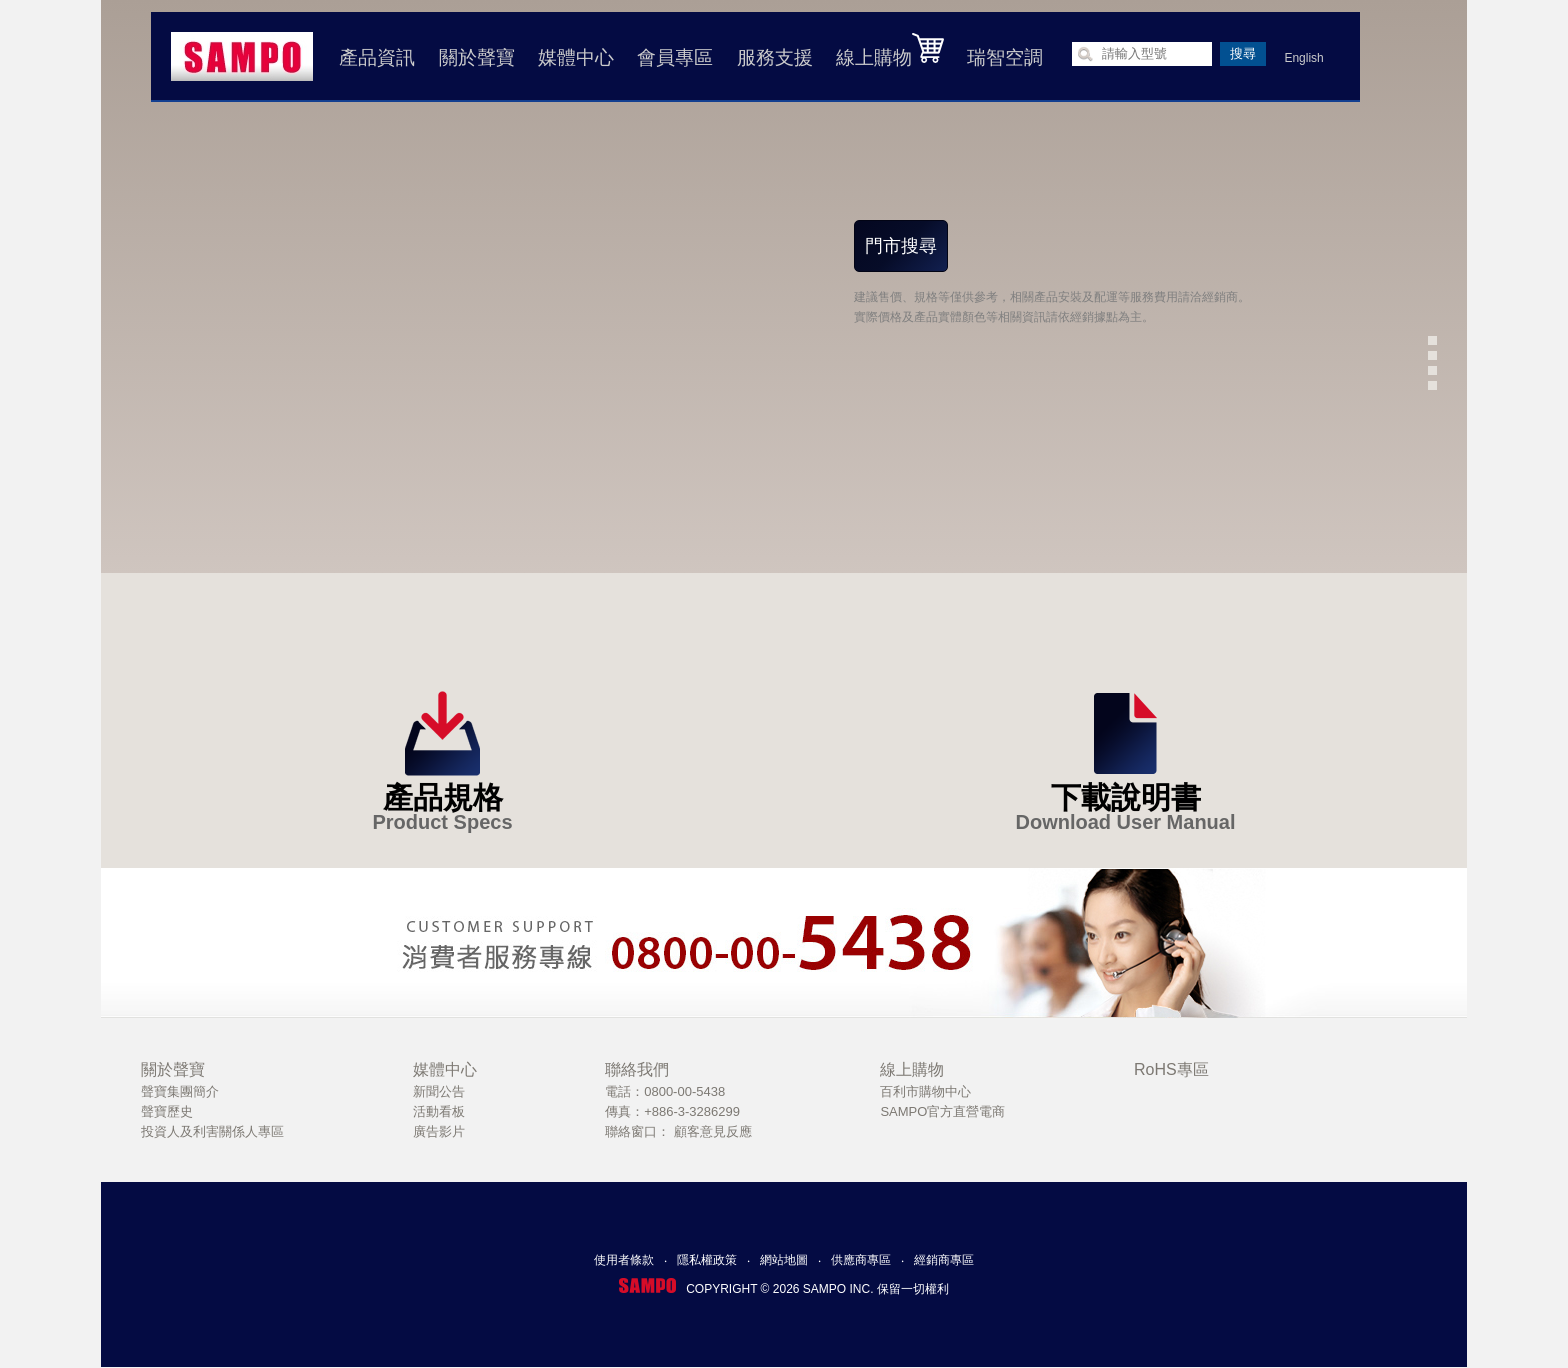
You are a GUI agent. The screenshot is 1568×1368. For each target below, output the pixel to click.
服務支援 (775, 57)
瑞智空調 (1005, 57)
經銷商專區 (944, 1260)
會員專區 (675, 57)
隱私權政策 (707, 1260)
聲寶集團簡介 (180, 1091)
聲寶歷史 (167, 1111)
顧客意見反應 (713, 1131)
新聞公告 (439, 1091)
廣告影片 (439, 1131)
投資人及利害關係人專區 (212, 1131)
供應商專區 (861, 1260)
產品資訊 (377, 57)
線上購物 (890, 50)
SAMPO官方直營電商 (942, 1111)
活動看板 (439, 1111)
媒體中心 (576, 57)
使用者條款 (624, 1260)
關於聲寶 (477, 57)
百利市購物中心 (925, 1091)
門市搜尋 (901, 246)
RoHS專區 (1171, 1069)
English (1303, 58)
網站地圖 (784, 1260)
